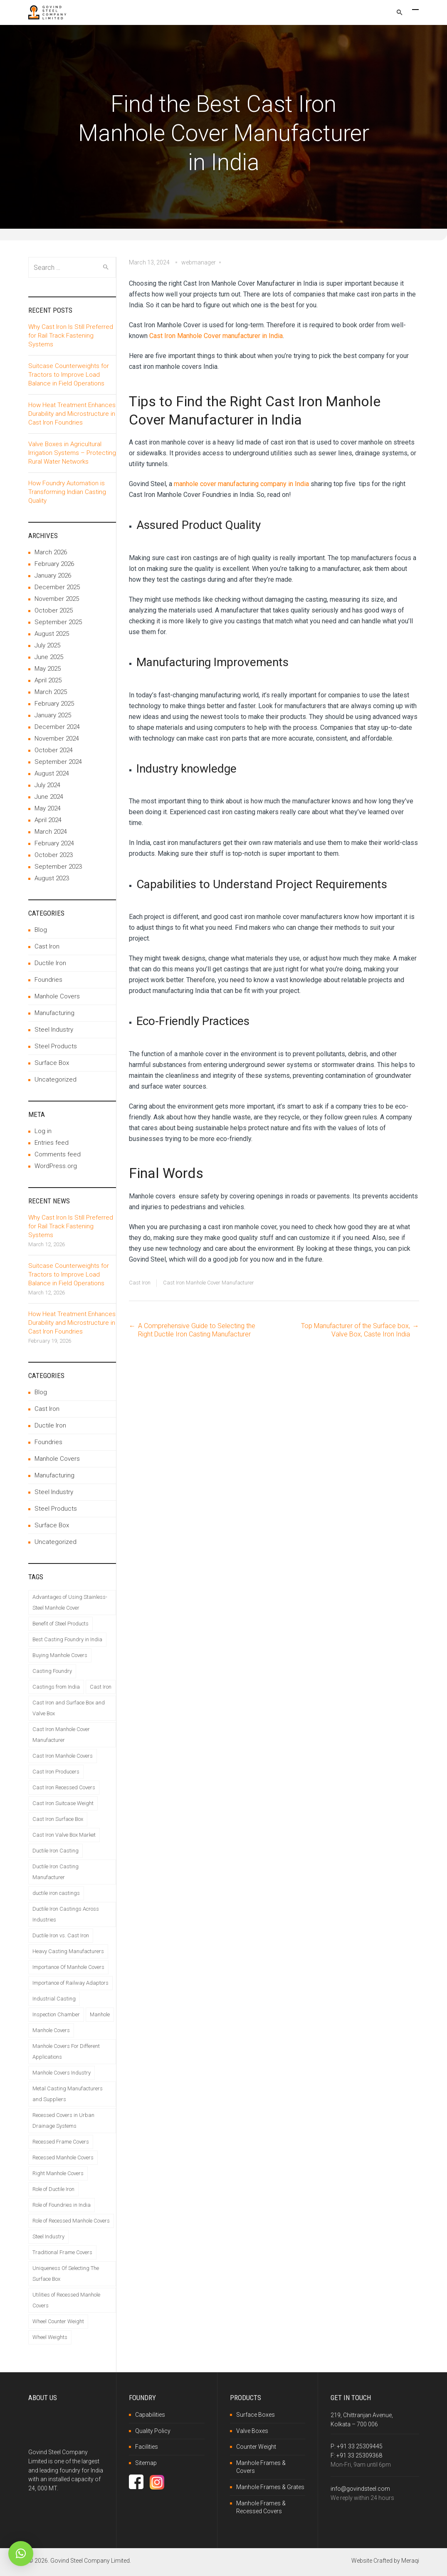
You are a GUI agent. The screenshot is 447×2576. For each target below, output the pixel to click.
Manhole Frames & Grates (270, 2487)
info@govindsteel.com (360, 2488)
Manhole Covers (57, 996)
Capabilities (150, 2414)
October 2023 (54, 855)
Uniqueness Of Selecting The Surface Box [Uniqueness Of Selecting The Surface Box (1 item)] (65, 2273)
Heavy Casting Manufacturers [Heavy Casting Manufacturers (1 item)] (68, 1951)
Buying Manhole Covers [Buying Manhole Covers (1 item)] (59, 1655)
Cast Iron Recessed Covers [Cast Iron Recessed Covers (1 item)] (63, 1787)
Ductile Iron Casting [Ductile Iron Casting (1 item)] (55, 1850)
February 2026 (54, 564)
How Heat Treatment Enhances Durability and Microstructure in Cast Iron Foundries (72, 413)
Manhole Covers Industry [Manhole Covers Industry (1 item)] (61, 2073)
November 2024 (57, 738)
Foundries (48, 979)
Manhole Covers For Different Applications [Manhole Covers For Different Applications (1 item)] (66, 2051)
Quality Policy (152, 2431)
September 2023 (58, 866)
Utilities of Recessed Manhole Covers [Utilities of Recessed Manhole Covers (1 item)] (66, 2300)
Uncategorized (56, 1079)
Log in (43, 1131)
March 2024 (51, 831)
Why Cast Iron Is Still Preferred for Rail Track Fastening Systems (70, 335)
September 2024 (58, 762)
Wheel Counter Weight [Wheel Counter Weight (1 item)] (58, 2321)
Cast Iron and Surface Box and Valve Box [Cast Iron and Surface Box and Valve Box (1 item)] (68, 1708)
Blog (41, 930)
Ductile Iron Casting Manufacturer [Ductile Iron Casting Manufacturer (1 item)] (55, 1871)
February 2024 (54, 843)
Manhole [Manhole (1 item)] (100, 2014)
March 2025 (51, 692)
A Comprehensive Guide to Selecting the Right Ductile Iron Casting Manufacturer (196, 1330)
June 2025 (49, 657)
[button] (20, 2553)
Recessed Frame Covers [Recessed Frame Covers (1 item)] (60, 2142)
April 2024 (48, 820)
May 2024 (48, 808)
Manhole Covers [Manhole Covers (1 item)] (51, 2030)
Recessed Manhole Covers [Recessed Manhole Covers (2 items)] (63, 2157)
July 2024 (47, 785)
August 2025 (52, 633)
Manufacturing (54, 1013)
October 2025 (54, 610)
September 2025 (58, 622)
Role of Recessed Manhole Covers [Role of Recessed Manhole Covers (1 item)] (71, 2221)
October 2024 (54, 750)
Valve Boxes (252, 2431)
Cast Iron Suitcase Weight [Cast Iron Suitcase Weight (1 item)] (63, 1803)
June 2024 (49, 796)
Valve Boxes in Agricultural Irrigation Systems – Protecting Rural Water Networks (72, 452)
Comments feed (58, 1154)
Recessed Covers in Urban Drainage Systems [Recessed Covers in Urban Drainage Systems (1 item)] (63, 2120)
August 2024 (52, 773)
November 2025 (57, 599)
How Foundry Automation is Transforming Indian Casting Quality (67, 491)
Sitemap (146, 2463)
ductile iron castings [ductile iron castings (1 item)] (56, 1893)
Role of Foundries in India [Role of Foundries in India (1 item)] (61, 2205)
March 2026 (51, 552)
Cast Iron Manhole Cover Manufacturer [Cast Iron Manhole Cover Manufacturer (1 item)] (61, 1734)
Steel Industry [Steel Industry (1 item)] (48, 2236)
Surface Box (52, 1063)
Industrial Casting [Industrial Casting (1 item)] (54, 1999)
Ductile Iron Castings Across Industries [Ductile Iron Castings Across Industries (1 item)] (65, 1914)
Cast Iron (140, 1282)
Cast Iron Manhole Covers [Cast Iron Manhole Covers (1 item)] (62, 1756)
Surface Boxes (255, 2414)
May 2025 (48, 668)
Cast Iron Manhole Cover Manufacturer (208, 1282)
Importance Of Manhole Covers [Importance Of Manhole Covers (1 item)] (68, 1967)
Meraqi (410, 2560)
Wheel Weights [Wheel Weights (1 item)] (49, 2337)
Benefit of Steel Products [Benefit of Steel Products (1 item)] (60, 1623)
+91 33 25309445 (360, 2446)
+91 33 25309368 (359, 2455)
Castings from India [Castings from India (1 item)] (56, 1687)
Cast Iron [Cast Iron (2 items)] (100, 1687)
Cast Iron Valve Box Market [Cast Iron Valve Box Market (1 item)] (64, 1835)
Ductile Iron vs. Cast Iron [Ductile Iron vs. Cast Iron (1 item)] (60, 1935)
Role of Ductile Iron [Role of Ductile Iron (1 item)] (53, 2189)
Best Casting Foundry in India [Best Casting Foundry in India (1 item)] (67, 1639)
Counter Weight (256, 2446)
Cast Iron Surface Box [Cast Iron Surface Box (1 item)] (57, 1819)
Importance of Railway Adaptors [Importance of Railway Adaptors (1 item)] (70, 1983)
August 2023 (52, 878)
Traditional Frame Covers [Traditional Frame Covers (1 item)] (62, 2252)
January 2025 (53, 715)
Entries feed (52, 1142)
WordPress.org (56, 1166)
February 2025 (54, 703)
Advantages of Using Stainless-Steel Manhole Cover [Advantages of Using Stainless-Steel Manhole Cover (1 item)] (69, 1602)
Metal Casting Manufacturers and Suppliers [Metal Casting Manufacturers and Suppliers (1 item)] (67, 2093)
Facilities (146, 2446)
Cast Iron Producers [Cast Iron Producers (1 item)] (55, 1771)
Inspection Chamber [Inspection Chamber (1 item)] (56, 2014)
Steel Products (56, 1046)
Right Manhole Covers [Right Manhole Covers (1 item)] (58, 2173)
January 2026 (53, 575)
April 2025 (48, 680)
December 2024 (57, 727)
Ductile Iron (50, 963)
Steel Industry (54, 1029)
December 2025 (57, 587)
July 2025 (47, 645)
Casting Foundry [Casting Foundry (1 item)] (52, 1671)
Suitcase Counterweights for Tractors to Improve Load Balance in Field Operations (68, 374)
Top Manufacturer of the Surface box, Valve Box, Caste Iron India (355, 1330)
